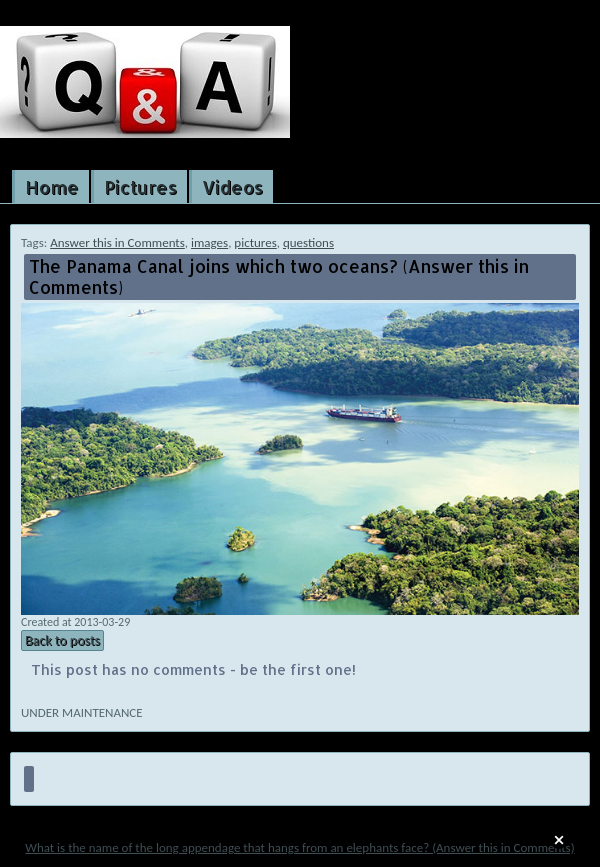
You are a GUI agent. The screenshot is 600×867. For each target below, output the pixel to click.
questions (308, 242)
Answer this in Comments (117, 242)
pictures (255, 242)
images (209, 242)
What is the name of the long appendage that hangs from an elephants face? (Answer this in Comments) (299, 847)
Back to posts (62, 640)
